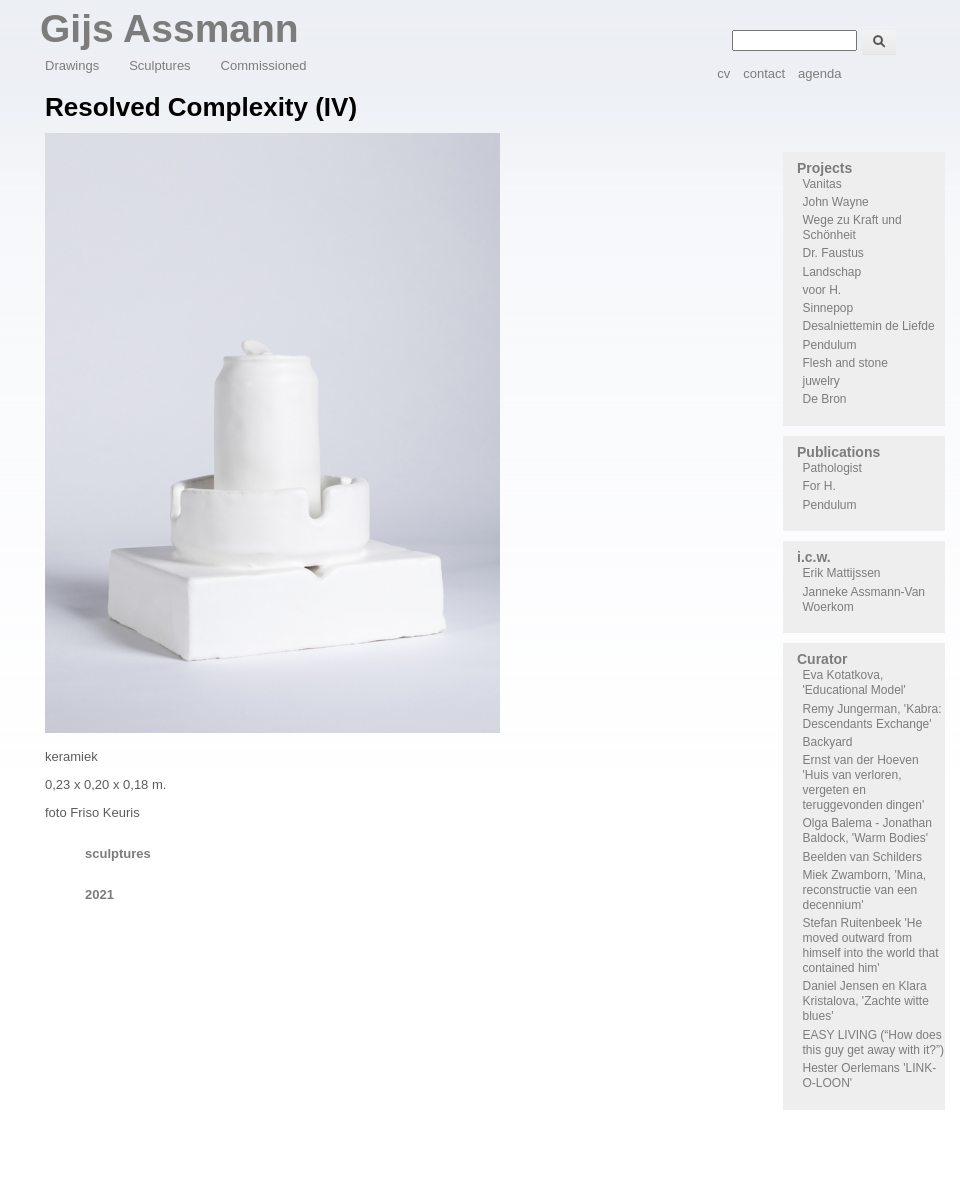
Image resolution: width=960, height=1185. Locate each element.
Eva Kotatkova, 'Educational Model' (854, 682)
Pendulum (830, 345)
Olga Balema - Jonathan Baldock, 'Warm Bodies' (867, 830)
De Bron (825, 399)
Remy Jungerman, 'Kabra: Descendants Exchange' (872, 716)
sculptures (118, 853)
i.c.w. (814, 557)
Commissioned (264, 65)
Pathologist (832, 468)
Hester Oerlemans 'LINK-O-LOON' (870, 1075)
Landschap (832, 272)
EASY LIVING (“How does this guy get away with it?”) (873, 1042)
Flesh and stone (845, 363)
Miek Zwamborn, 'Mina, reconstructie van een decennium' (865, 890)
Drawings (72, 65)
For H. (819, 486)
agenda (819, 73)
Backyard (828, 742)
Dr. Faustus (833, 253)
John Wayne (836, 202)
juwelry (821, 381)
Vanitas (822, 184)
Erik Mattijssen (842, 573)
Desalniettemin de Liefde (869, 326)
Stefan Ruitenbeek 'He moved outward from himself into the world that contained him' (871, 945)
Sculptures (159, 65)
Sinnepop (828, 308)
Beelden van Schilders (862, 857)
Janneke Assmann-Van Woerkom (864, 599)
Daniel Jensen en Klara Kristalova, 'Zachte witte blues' (866, 1001)
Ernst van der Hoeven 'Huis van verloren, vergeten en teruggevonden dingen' (864, 782)
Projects (824, 168)
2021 (99, 894)
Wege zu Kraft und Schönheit (852, 227)
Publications (838, 452)
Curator (822, 659)
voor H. (822, 290)
